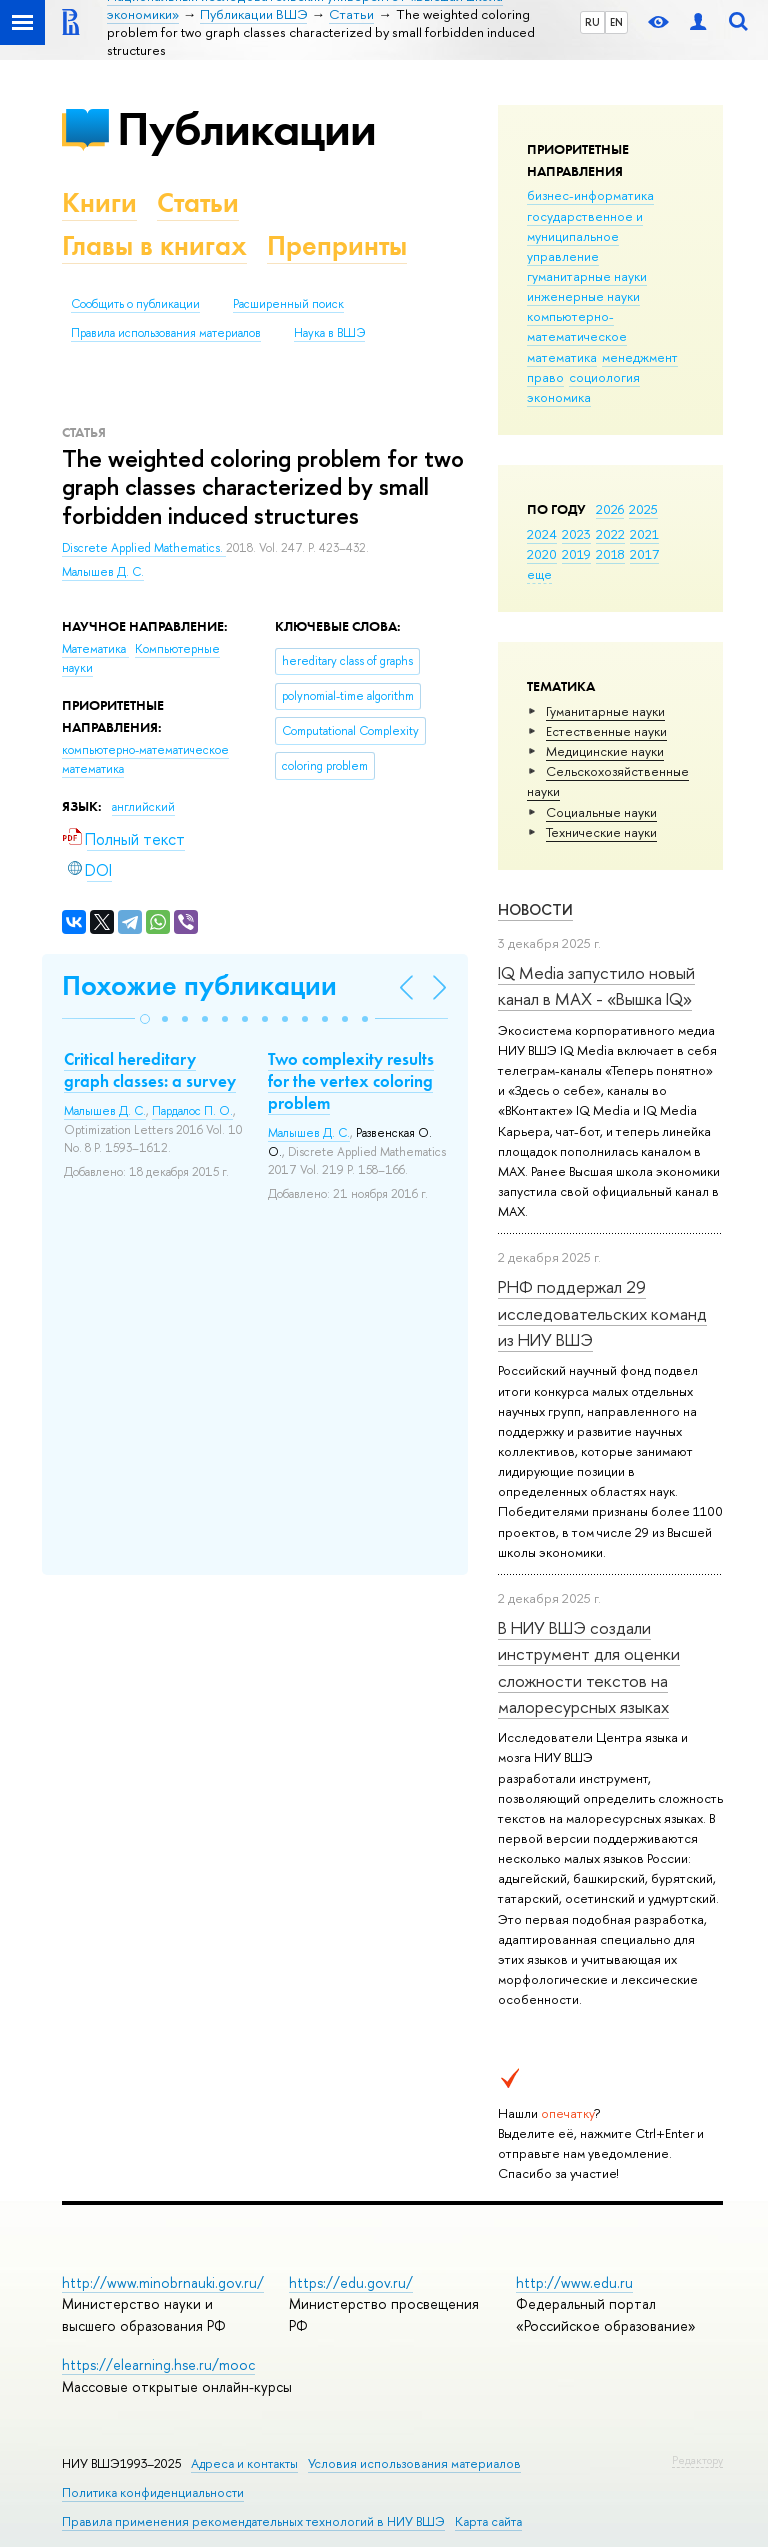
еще (539, 574)
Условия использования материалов (414, 2463)
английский (143, 807)
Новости (535, 909)
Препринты (337, 245)
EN (616, 22)
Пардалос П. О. (192, 1111)
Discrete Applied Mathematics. (144, 548)
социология (604, 377)
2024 (542, 534)
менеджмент (640, 357)
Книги (99, 202)
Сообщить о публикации (135, 304)
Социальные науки (601, 812)
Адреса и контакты (244, 2463)
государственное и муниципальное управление (585, 236)
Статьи (198, 202)
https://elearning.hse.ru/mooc (158, 2364)
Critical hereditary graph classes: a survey (150, 1070)
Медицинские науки (605, 751)
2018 (610, 554)
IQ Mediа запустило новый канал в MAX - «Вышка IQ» (596, 985)
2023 (576, 534)
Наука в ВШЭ (329, 333)
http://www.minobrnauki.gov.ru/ (163, 2282)
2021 (644, 534)
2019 (576, 554)
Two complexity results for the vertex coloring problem (351, 1081)
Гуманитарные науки (605, 711)
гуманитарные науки (587, 276)
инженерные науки (583, 296)
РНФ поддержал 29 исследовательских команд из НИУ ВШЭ (602, 1313)
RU (592, 22)
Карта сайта (488, 2521)
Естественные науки (606, 731)
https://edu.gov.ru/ (351, 2282)
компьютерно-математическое (577, 326)
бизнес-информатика (590, 195)
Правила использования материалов (166, 333)
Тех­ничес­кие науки (601, 832)
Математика (95, 649)
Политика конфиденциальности (153, 2492)
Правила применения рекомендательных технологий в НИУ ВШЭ (253, 2521)
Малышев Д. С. (103, 572)
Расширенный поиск (288, 304)
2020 (542, 554)
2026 (610, 509)
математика (562, 357)
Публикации (246, 128)
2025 (643, 509)
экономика (559, 397)
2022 (610, 534)
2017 (644, 554)
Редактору (697, 2460)
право (545, 377)
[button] (145, 1019)
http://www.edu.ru (574, 2282)
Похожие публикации (199, 985)
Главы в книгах (154, 245)
